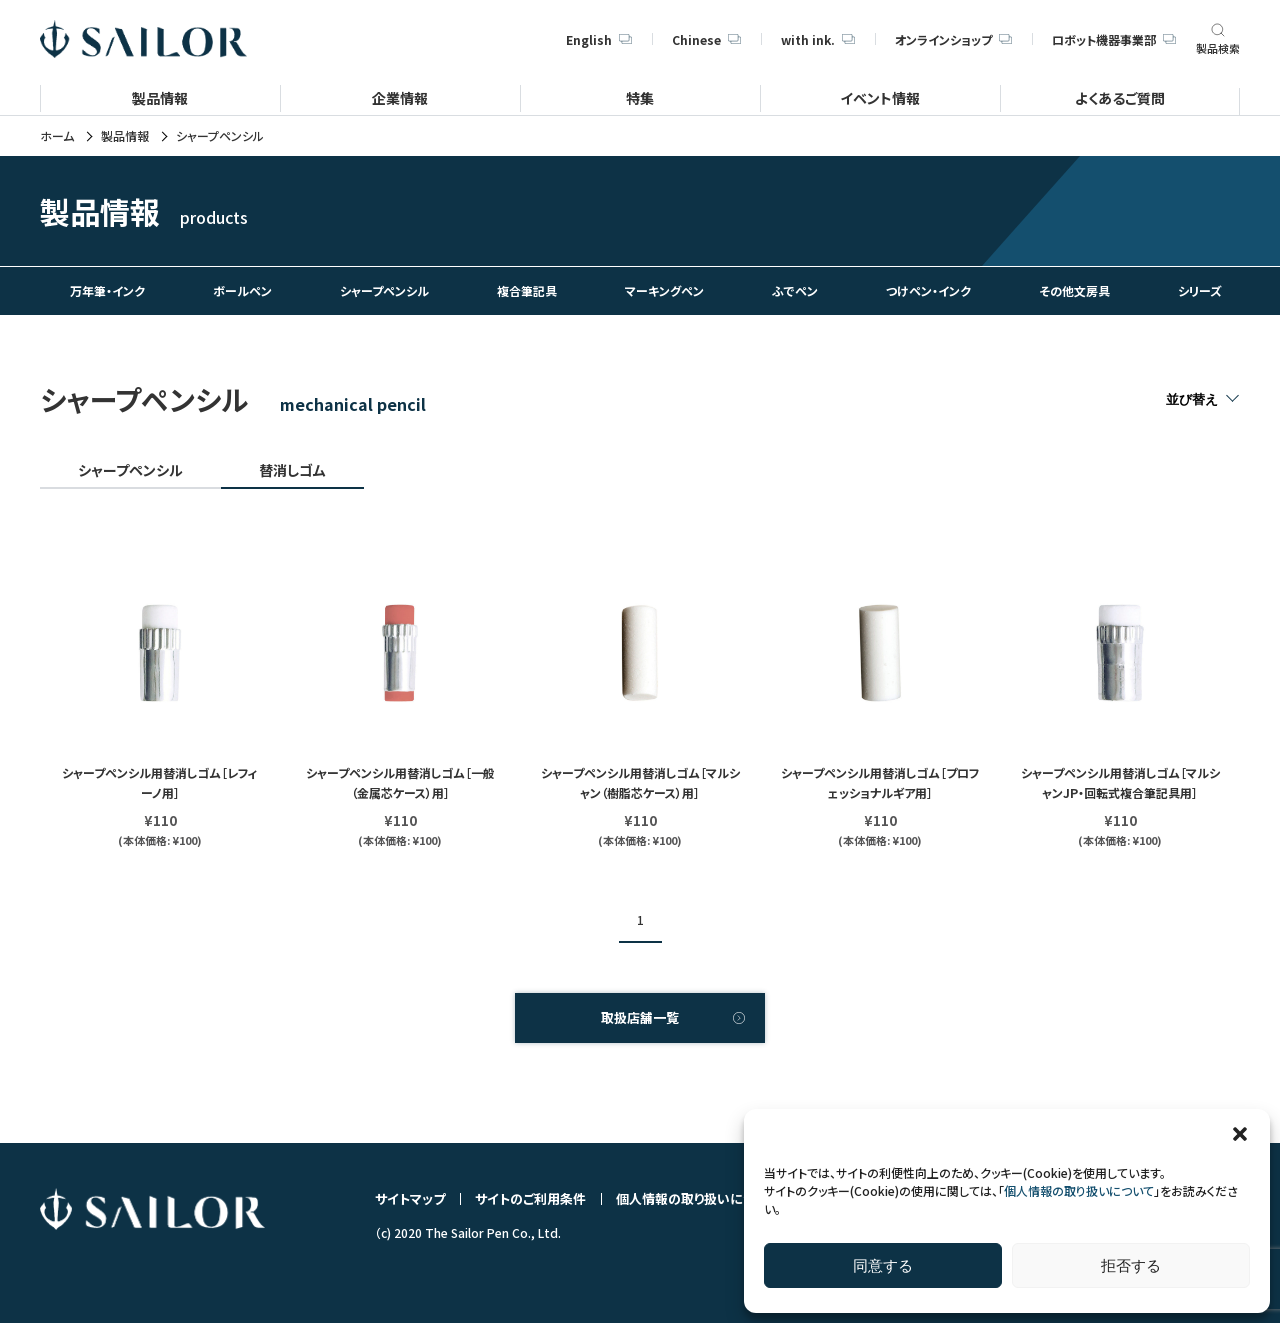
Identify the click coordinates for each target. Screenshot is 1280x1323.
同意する (883, 1265)
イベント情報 (880, 97)
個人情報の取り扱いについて (1079, 1190)
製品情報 (160, 97)
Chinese (706, 39)
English (599, 39)
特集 (640, 97)
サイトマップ (410, 1198)
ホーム (57, 136)
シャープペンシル (130, 470)
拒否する (1131, 1265)
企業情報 (400, 97)
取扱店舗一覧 (640, 1017)
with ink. (818, 39)
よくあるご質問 (1120, 97)
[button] (1240, 1134)
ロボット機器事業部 (1114, 39)
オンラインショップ (953, 39)
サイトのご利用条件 (530, 1198)
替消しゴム (292, 470)
